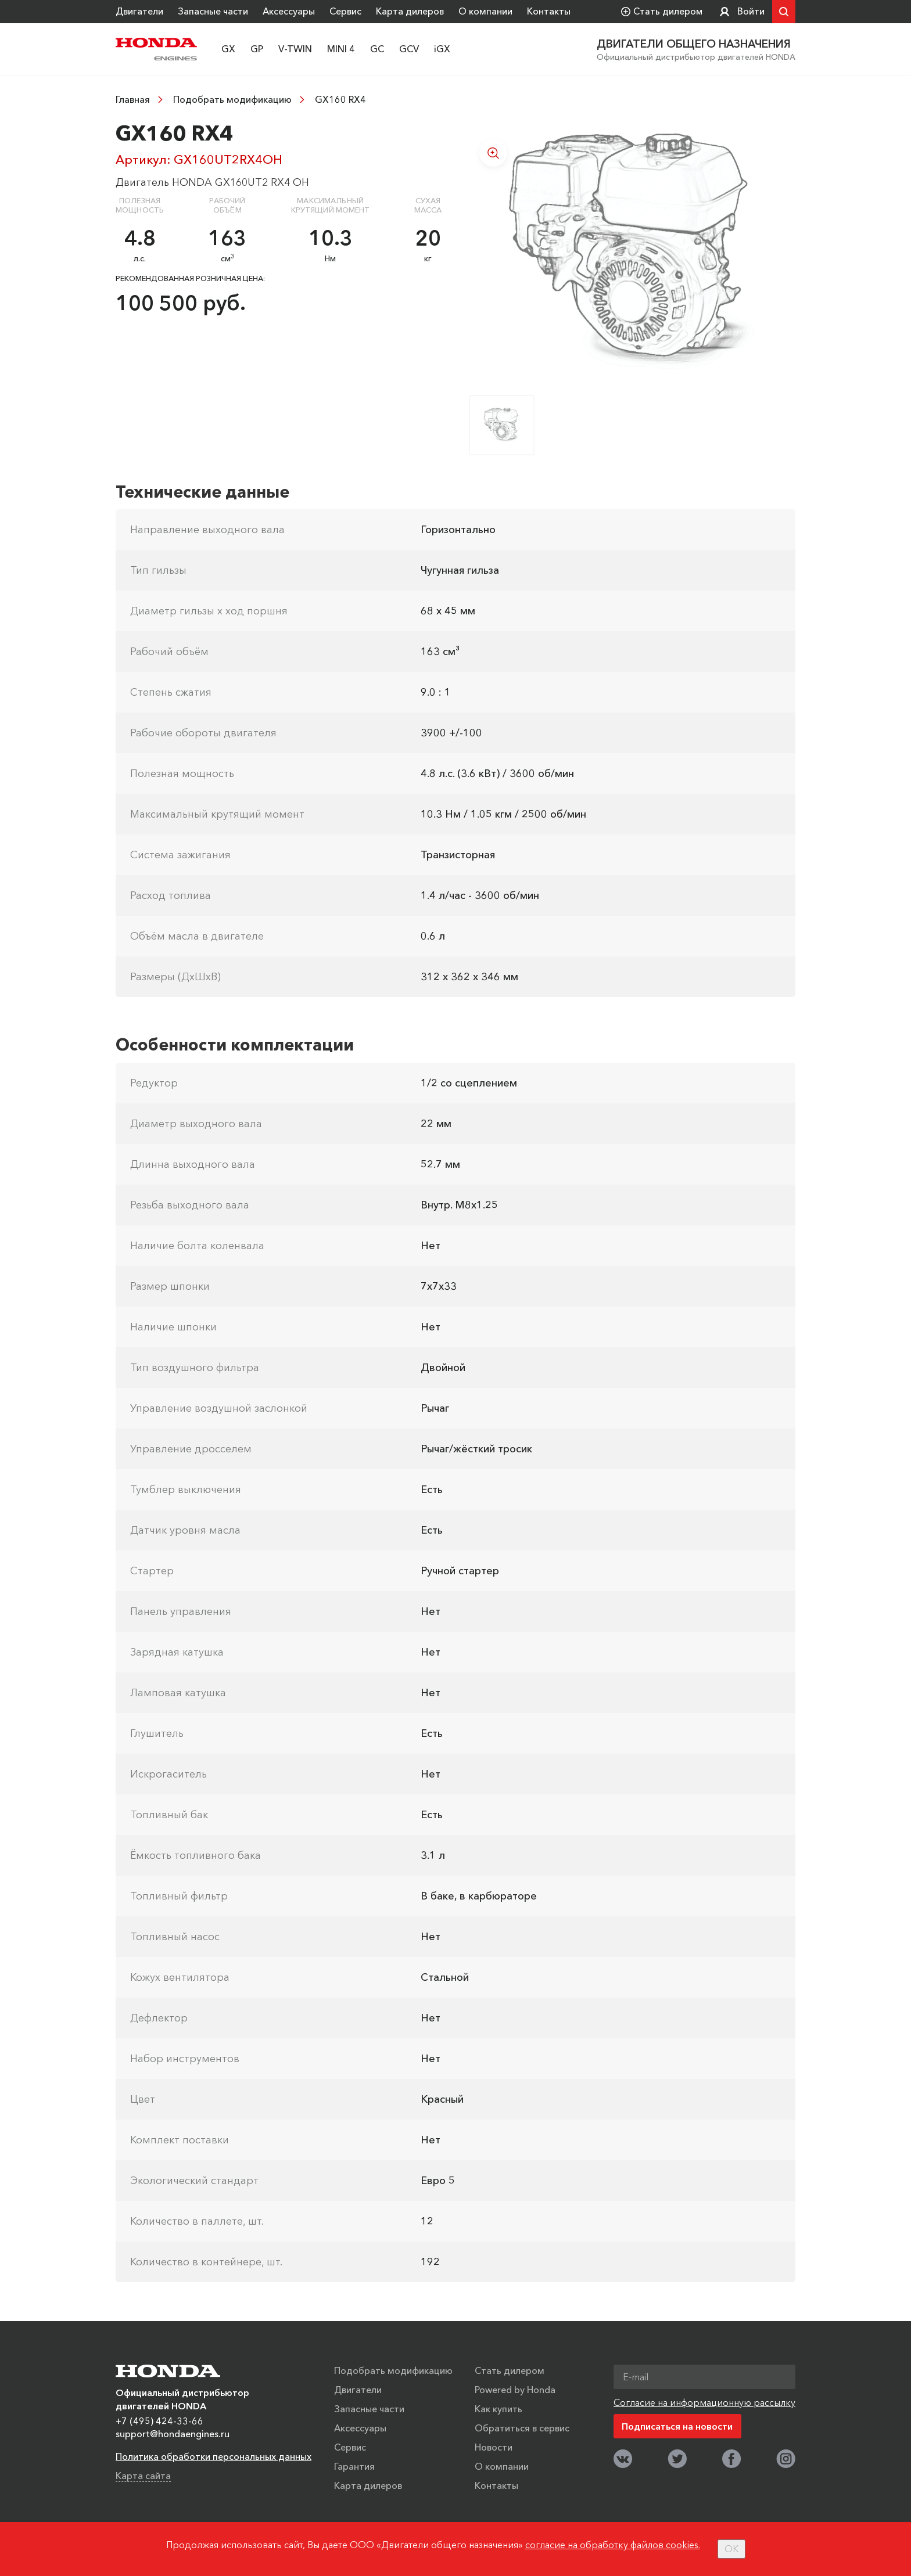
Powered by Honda (515, 2389)
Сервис (345, 11)
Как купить (498, 2409)
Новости (493, 2447)
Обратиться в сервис (522, 2428)
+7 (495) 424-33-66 (159, 2421)
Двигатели (139, 11)
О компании (485, 11)
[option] (632, 251)
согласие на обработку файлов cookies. (612, 2544)
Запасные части (213, 11)
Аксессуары (289, 11)
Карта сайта (143, 2475)
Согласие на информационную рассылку (704, 2402)
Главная (133, 99)
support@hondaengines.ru (172, 2434)
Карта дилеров (410, 11)
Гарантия (354, 2466)
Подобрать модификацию (232, 99)
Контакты (549, 11)
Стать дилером (509, 2370)
